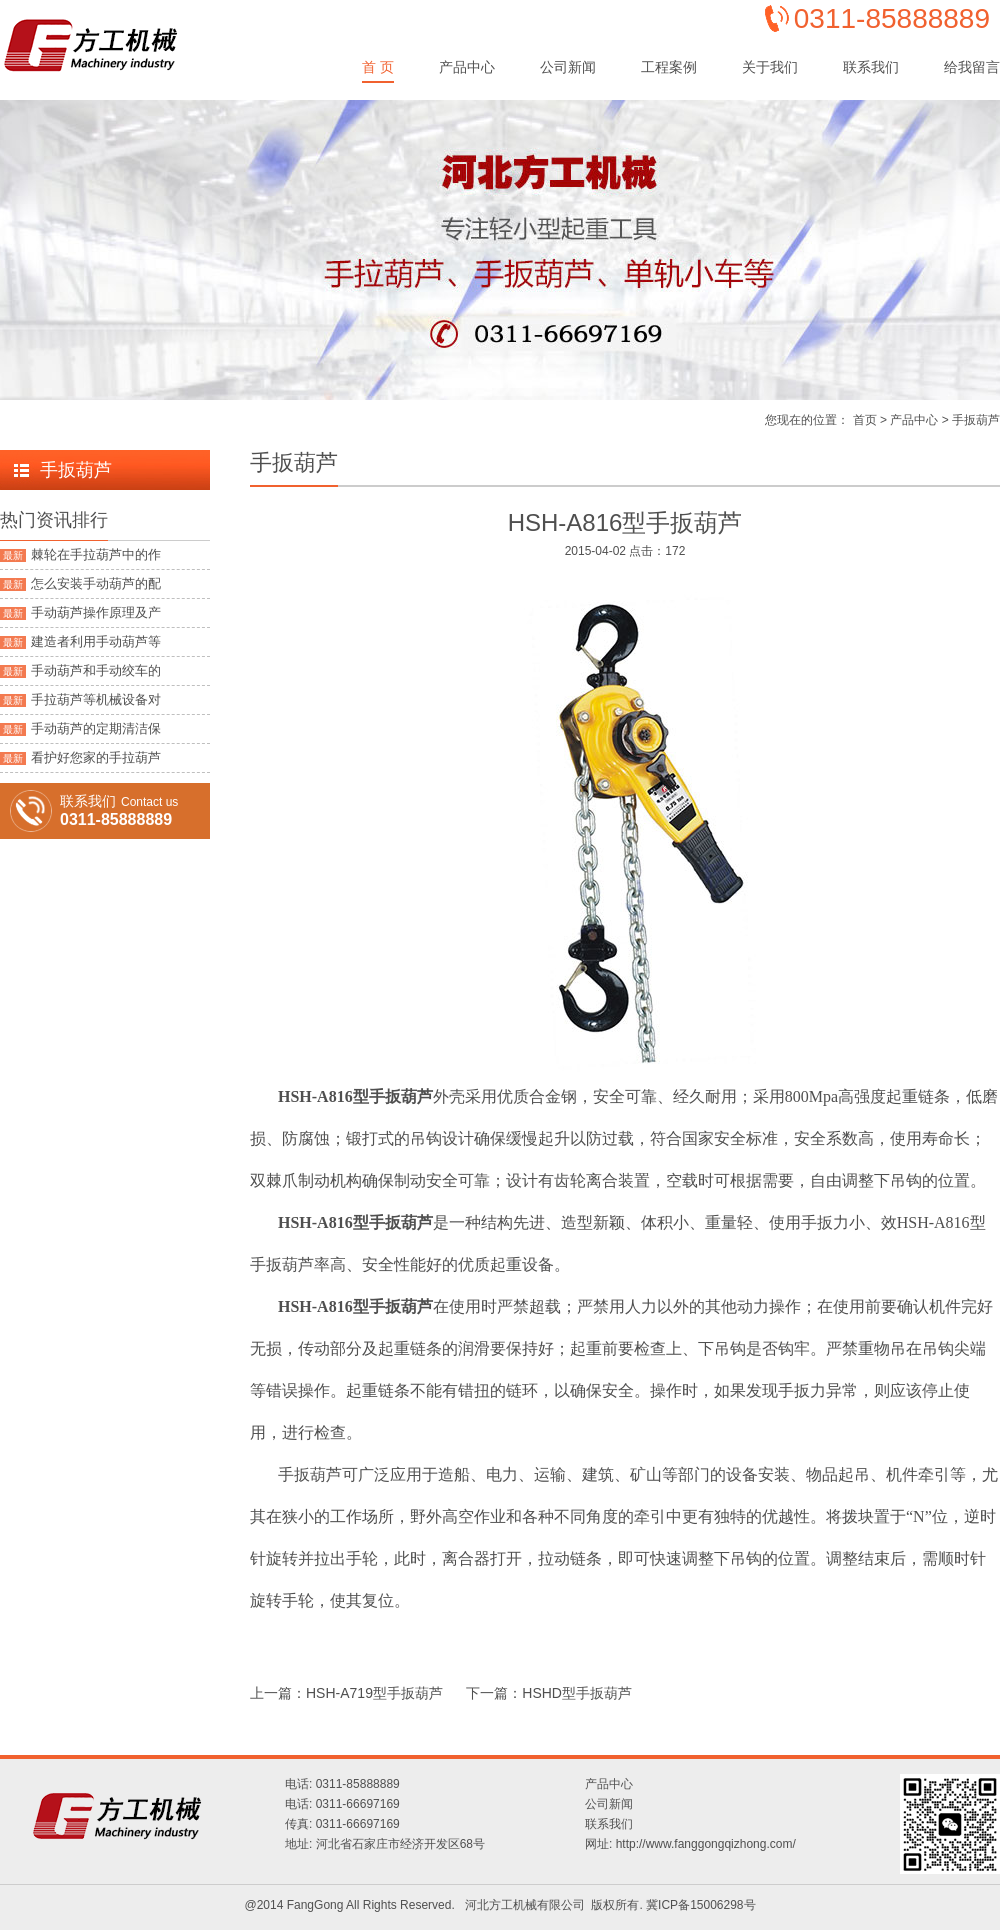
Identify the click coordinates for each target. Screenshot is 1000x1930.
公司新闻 (568, 67)
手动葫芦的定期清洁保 (80, 728)
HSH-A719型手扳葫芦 (374, 1693)
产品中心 (467, 67)
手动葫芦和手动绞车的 (80, 670)
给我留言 (972, 67)
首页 (865, 420)
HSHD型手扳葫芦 (577, 1693)
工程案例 (669, 67)
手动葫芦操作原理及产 (80, 612)
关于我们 (770, 67)
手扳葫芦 (976, 420)
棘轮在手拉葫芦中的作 (80, 554)
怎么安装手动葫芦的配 (80, 583)
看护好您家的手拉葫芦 (80, 757)
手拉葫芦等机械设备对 (80, 699)
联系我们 (871, 67)
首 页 (378, 67)
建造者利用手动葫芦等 (80, 641)
